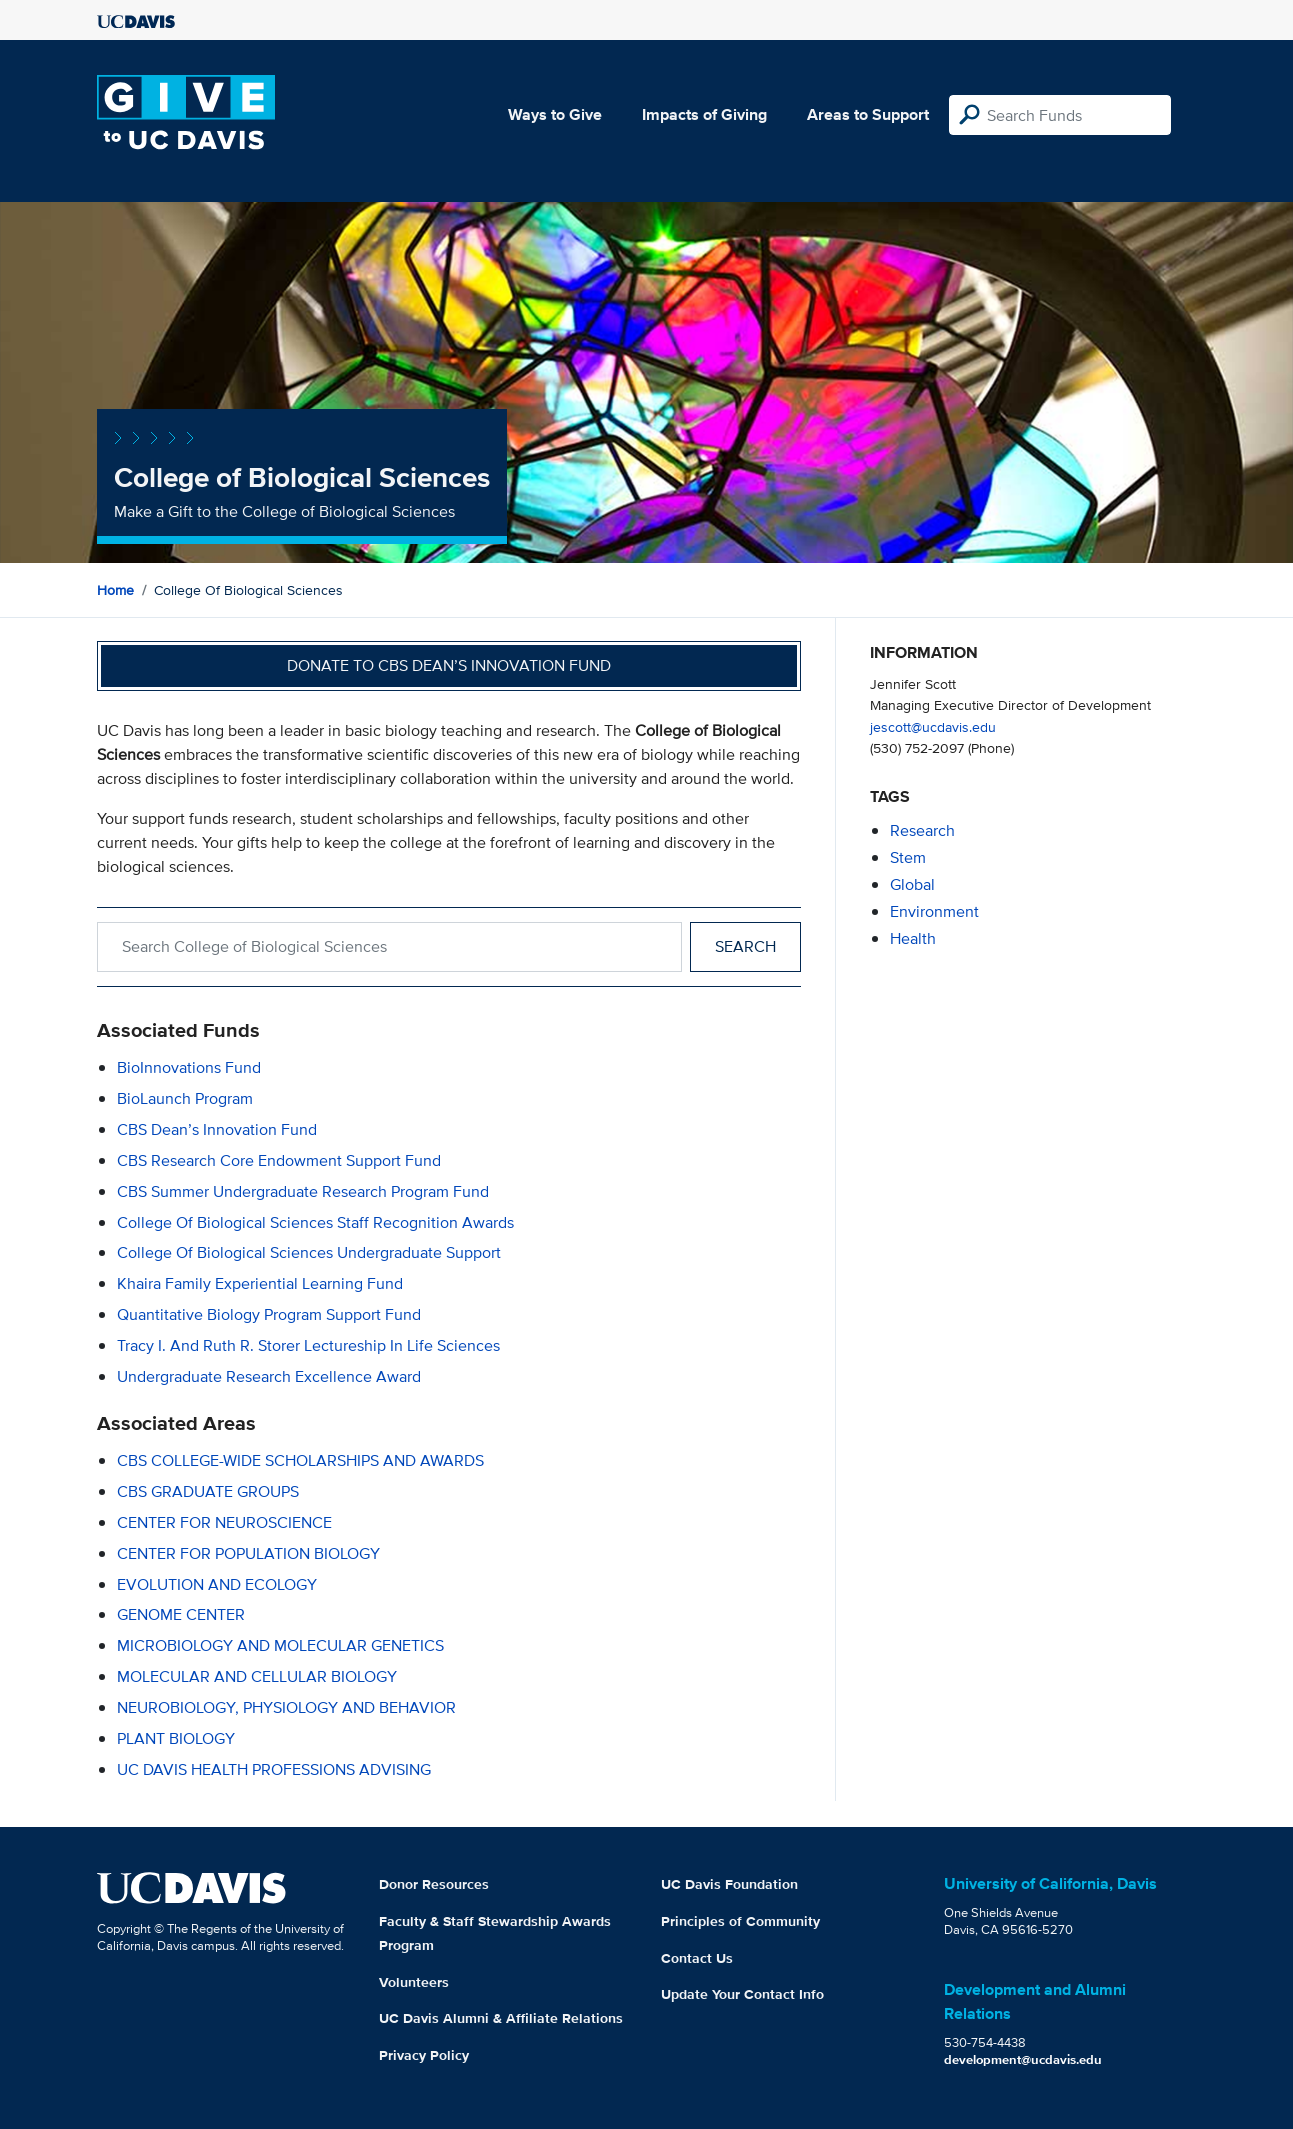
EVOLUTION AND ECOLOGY (217, 1584)
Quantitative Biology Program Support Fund (269, 1314)
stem (908, 857)
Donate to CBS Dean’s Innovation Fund (449, 665)
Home (115, 590)
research (922, 830)
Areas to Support (868, 114)
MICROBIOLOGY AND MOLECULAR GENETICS (280, 1645)
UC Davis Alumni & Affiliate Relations (501, 2018)
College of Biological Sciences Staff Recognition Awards (315, 1222)
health (913, 938)
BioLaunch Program (185, 1098)
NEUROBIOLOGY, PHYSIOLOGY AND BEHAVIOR (286, 1707)
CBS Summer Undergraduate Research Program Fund (303, 1191)
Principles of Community (740, 1921)
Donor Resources (434, 1884)
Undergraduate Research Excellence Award (269, 1376)
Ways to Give (555, 114)
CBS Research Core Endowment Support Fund (279, 1160)
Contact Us (697, 1958)
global (912, 884)
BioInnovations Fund (189, 1067)
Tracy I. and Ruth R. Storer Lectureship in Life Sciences (308, 1345)
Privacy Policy (424, 2055)
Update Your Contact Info (742, 1994)
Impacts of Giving (704, 114)
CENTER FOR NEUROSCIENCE (224, 1522)
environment (934, 911)
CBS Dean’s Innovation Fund (217, 1129)
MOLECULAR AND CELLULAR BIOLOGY (257, 1676)
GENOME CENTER (181, 1614)
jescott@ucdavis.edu (933, 726)
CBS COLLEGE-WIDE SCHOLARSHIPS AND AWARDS (300, 1460)
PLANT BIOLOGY (176, 1738)
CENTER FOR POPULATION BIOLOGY (248, 1553)
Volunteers (414, 1982)
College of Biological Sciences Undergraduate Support (309, 1252)
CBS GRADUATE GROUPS (208, 1491)
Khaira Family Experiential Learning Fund (260, 1283)
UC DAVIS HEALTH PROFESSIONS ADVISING (274, 1769)
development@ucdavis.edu (1023, 2059)
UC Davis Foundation (729, 1884)
